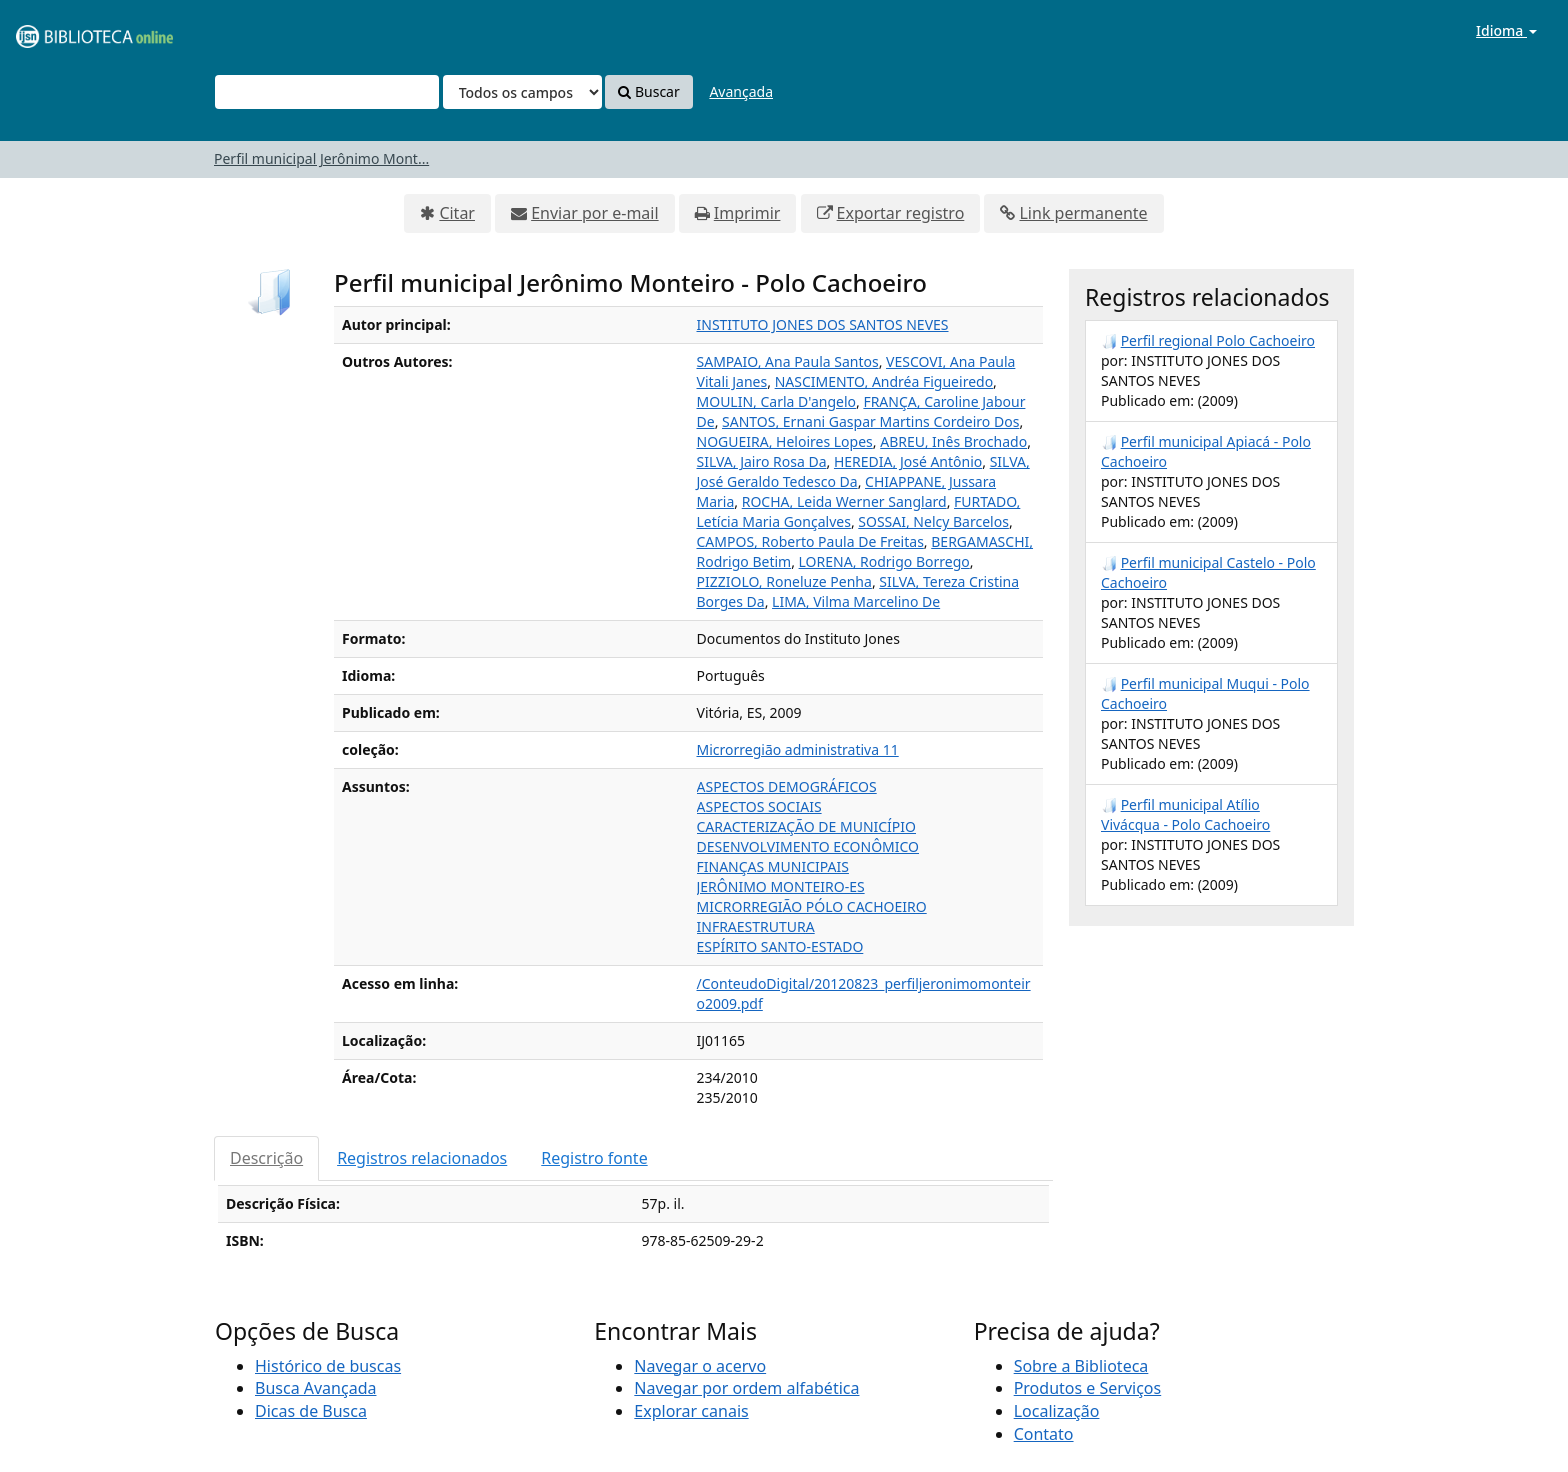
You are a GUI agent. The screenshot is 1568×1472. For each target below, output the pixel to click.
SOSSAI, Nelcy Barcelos (933, 521)
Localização (1057, 1411)
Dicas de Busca (311, 1411)
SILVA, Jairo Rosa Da (762, 461)
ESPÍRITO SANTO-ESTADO (780, 946)
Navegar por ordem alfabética (746, 1388)
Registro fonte (594, 1158)
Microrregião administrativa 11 (798, 749)
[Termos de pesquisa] (327, 92)
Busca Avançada (315, 1388)
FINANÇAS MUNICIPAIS (773, 866)
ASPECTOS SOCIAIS (759, 806)
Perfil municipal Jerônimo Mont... (321, 158)
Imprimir (747, 213)
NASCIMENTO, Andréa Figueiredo (884, 381)
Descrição (266, 1158)
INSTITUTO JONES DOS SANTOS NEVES (823, 324)
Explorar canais (691, 1411)
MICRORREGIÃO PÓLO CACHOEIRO (812, 906)
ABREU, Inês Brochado (953, 441)
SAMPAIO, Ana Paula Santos (788, 361)
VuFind (64, 30)
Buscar (648, 91)
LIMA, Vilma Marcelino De (856, 601)
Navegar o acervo (700, 1366)
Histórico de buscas (328, 1366)
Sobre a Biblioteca (1081, 1366)
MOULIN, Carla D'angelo (776, 401)
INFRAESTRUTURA (756, 926)
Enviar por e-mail (594, 213)
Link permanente (1083, 213)
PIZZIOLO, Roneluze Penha (784, 581)
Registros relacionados (422, 1158)
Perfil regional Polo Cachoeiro (1218, 340)
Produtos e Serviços (1088, 1388)
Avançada (741, 91)
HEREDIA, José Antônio (908, 461)
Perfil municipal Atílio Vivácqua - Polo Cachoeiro (1185, 814)
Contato (1044, 1434)
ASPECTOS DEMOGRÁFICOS (787, 786)
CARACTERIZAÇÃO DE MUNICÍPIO (807, 826)
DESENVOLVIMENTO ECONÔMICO (808, 846)
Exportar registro (901, 213)
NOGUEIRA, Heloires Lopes (785, 441)
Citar (457, 213)
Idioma (1506, 30)
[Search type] (522, 92)
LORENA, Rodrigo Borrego (884, 561)
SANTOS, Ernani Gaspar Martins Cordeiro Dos (870, 421)
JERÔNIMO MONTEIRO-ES (781, 886)
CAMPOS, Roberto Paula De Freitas (810, 541)
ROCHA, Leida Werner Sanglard (844, 501)
